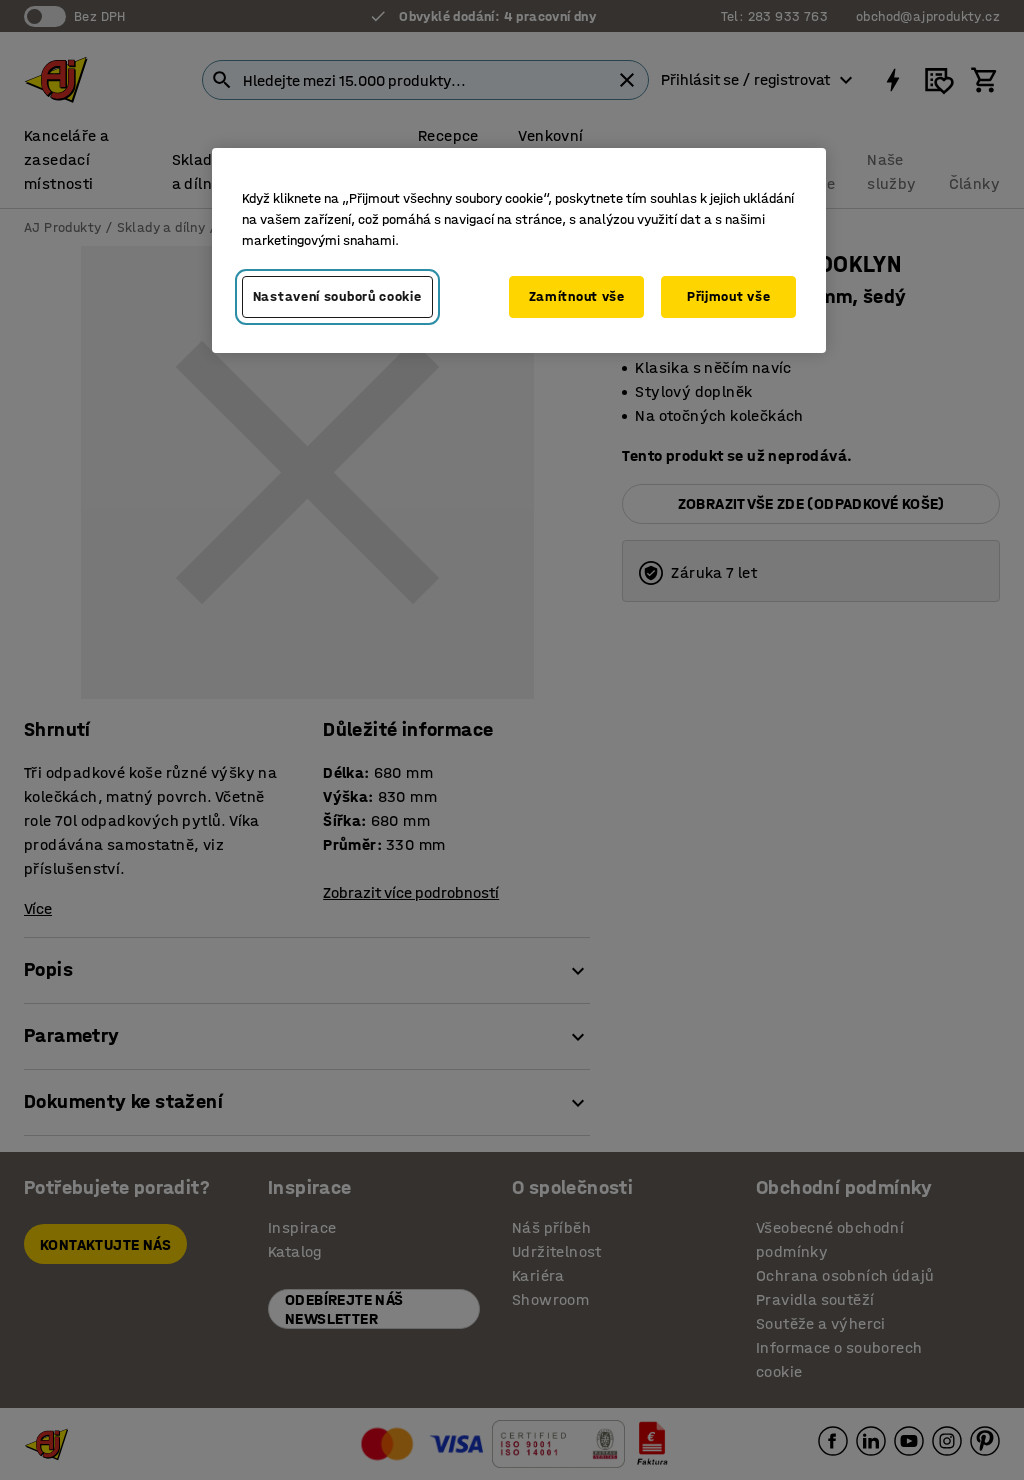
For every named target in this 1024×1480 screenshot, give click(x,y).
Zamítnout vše (577, 296)
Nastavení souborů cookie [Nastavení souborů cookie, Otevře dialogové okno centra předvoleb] (337, 296)
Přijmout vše (728, 296)
